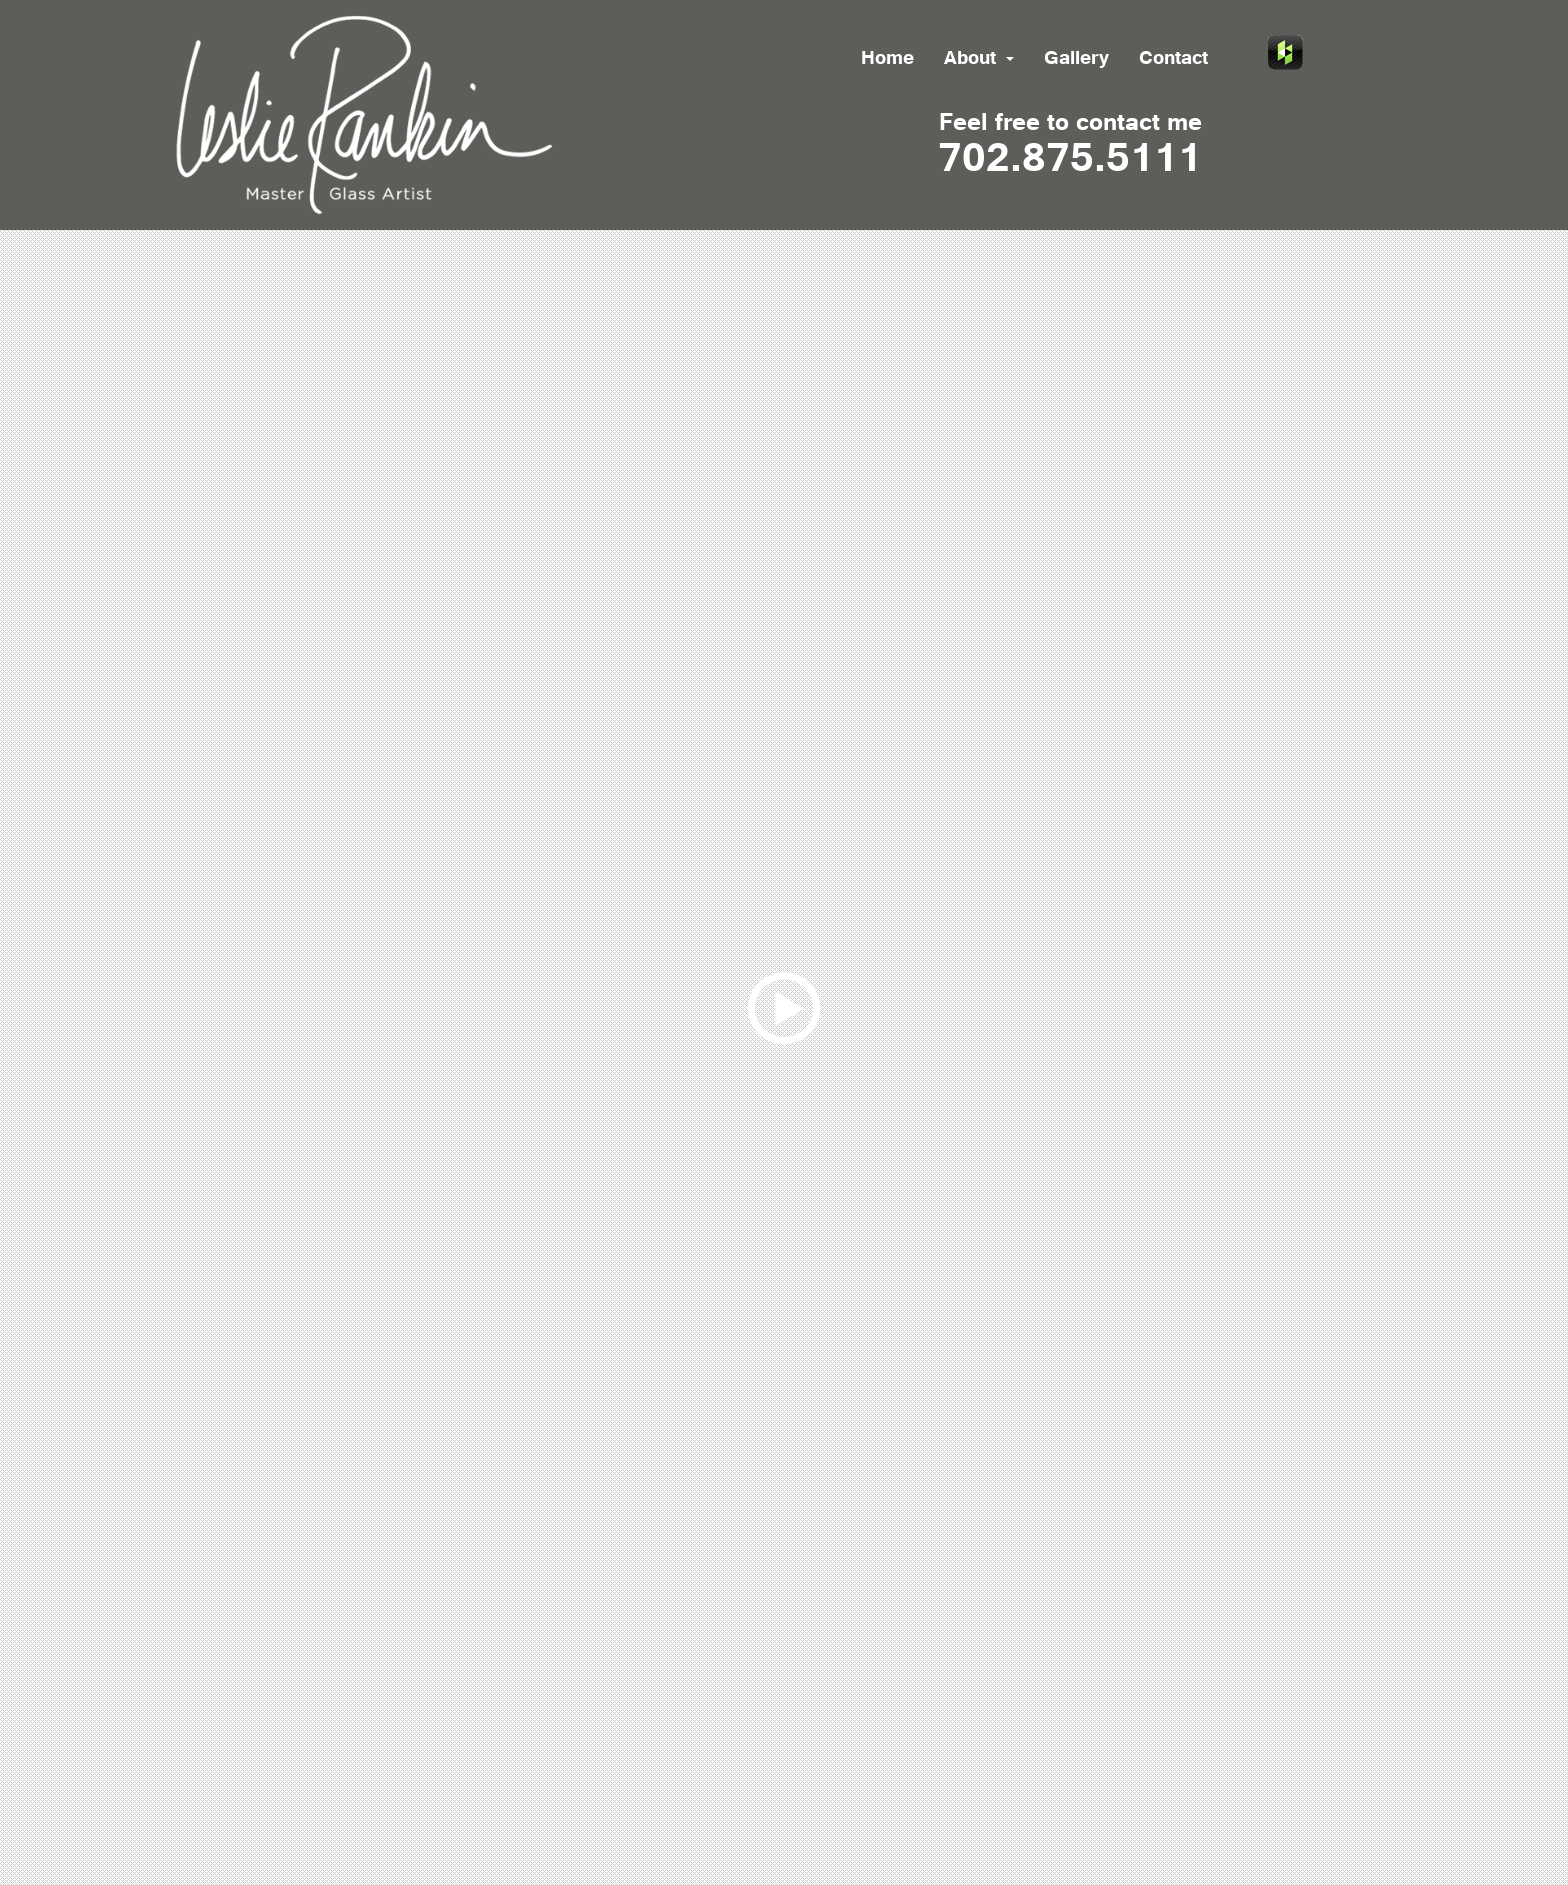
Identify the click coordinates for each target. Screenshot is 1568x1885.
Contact (1173, 60)
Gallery (1076, 60)
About (979, 60)
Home (887, 60)
